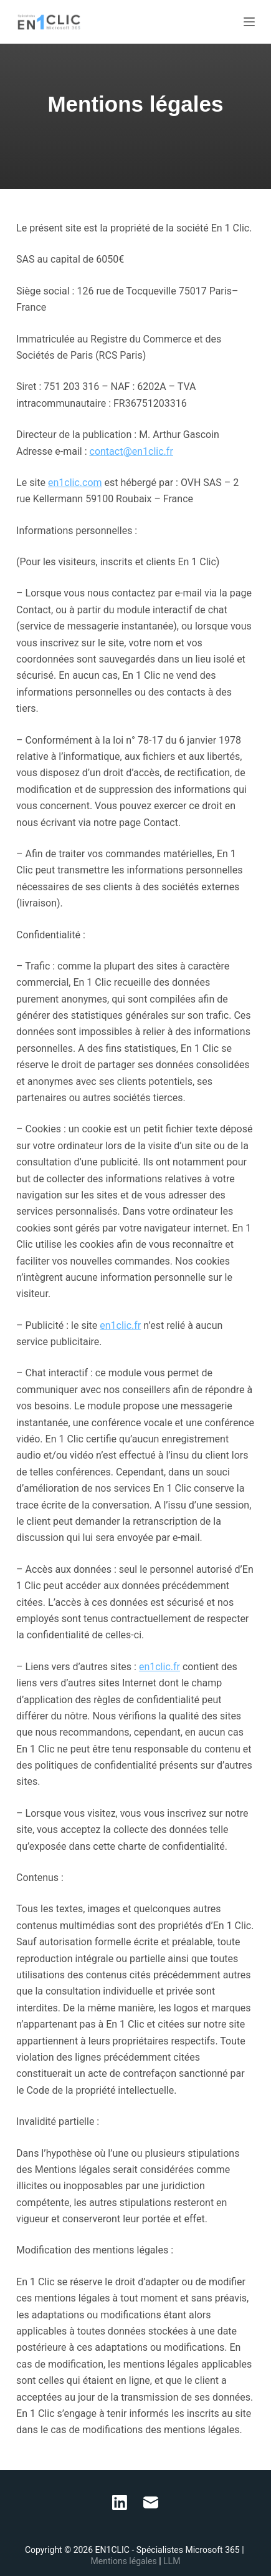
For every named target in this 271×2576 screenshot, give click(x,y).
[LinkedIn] (119, 2502)
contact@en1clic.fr (131, 451)
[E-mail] (150, 2502)
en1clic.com (75, 482)
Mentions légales (125, 2561)
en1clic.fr (120, 1325)
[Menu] (249, 21)
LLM (171, 2561)
